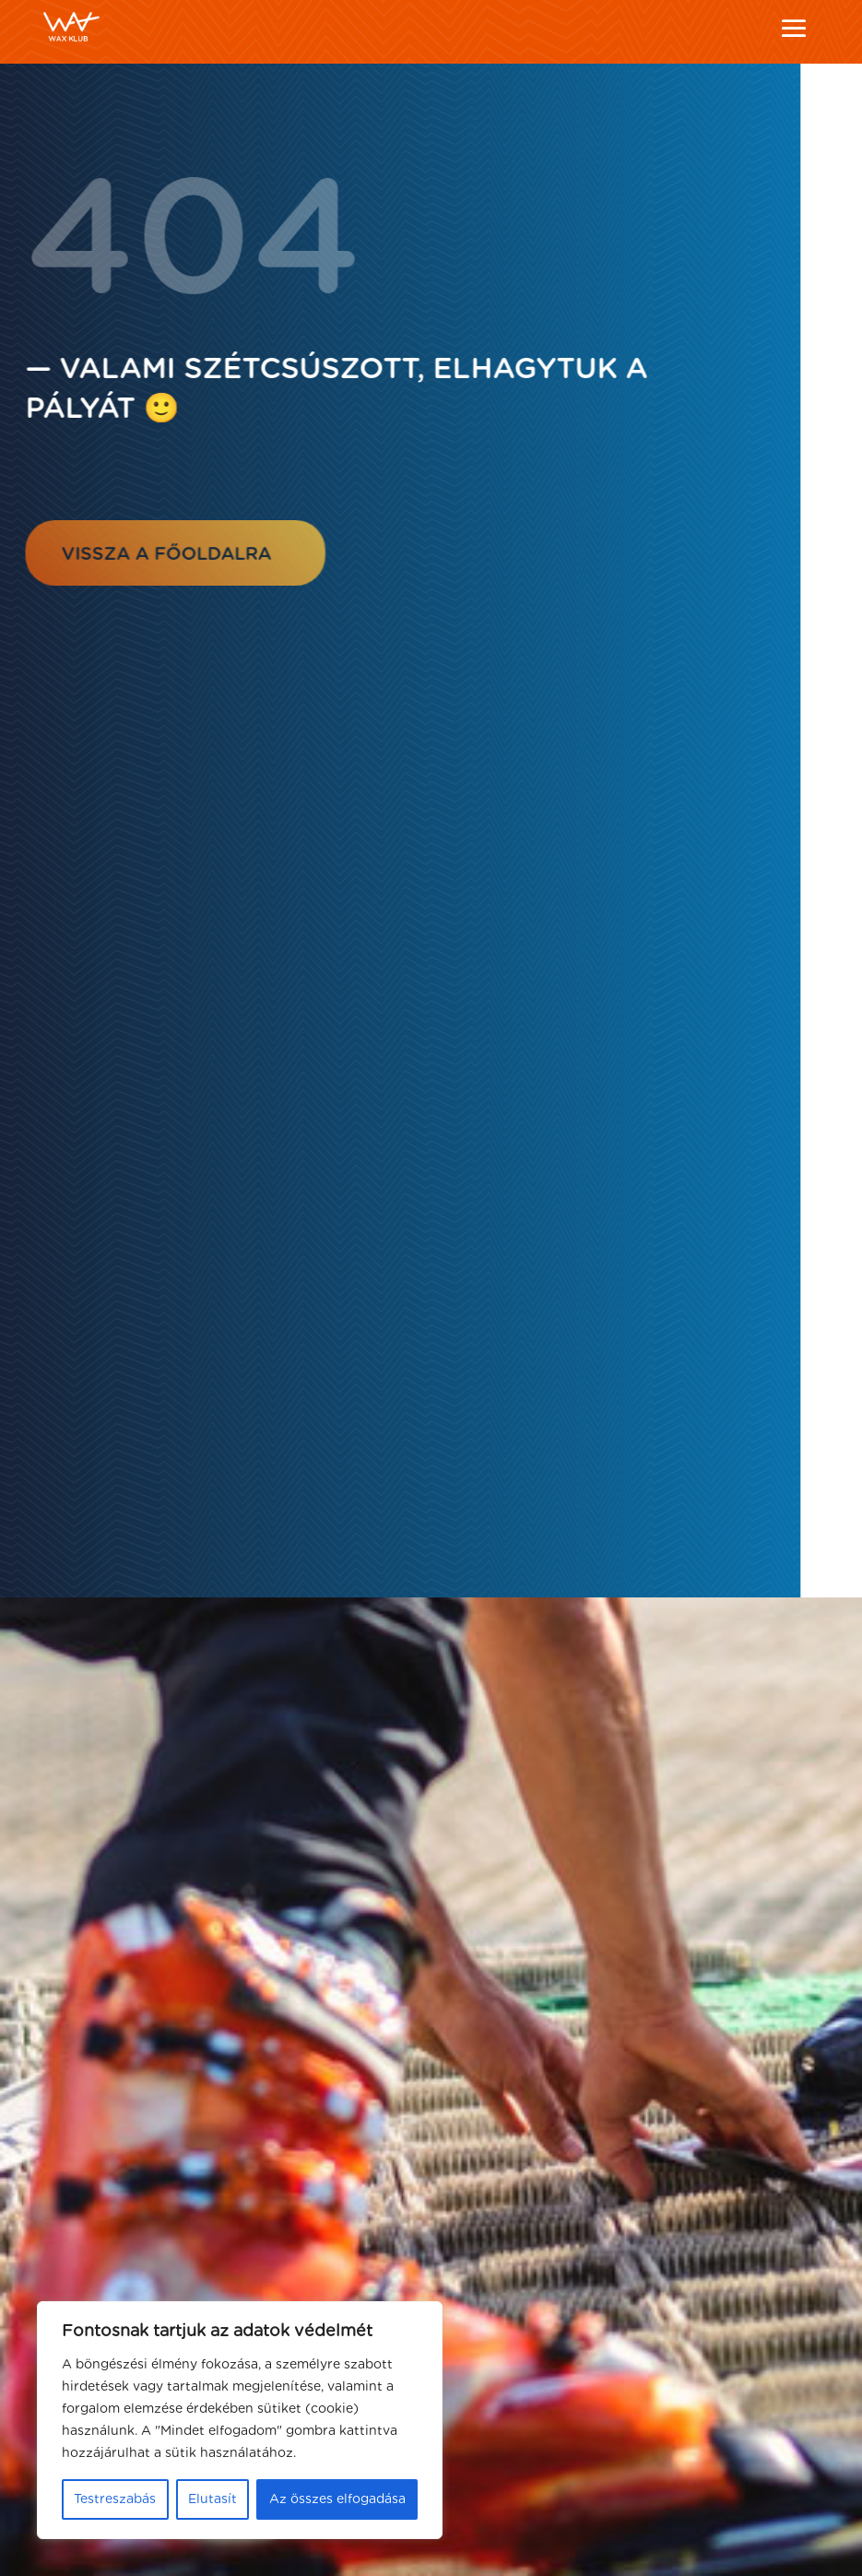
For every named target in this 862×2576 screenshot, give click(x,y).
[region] (240, 2420)
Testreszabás (115, 2499)
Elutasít (212, 2499)
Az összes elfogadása (337, 2499)
